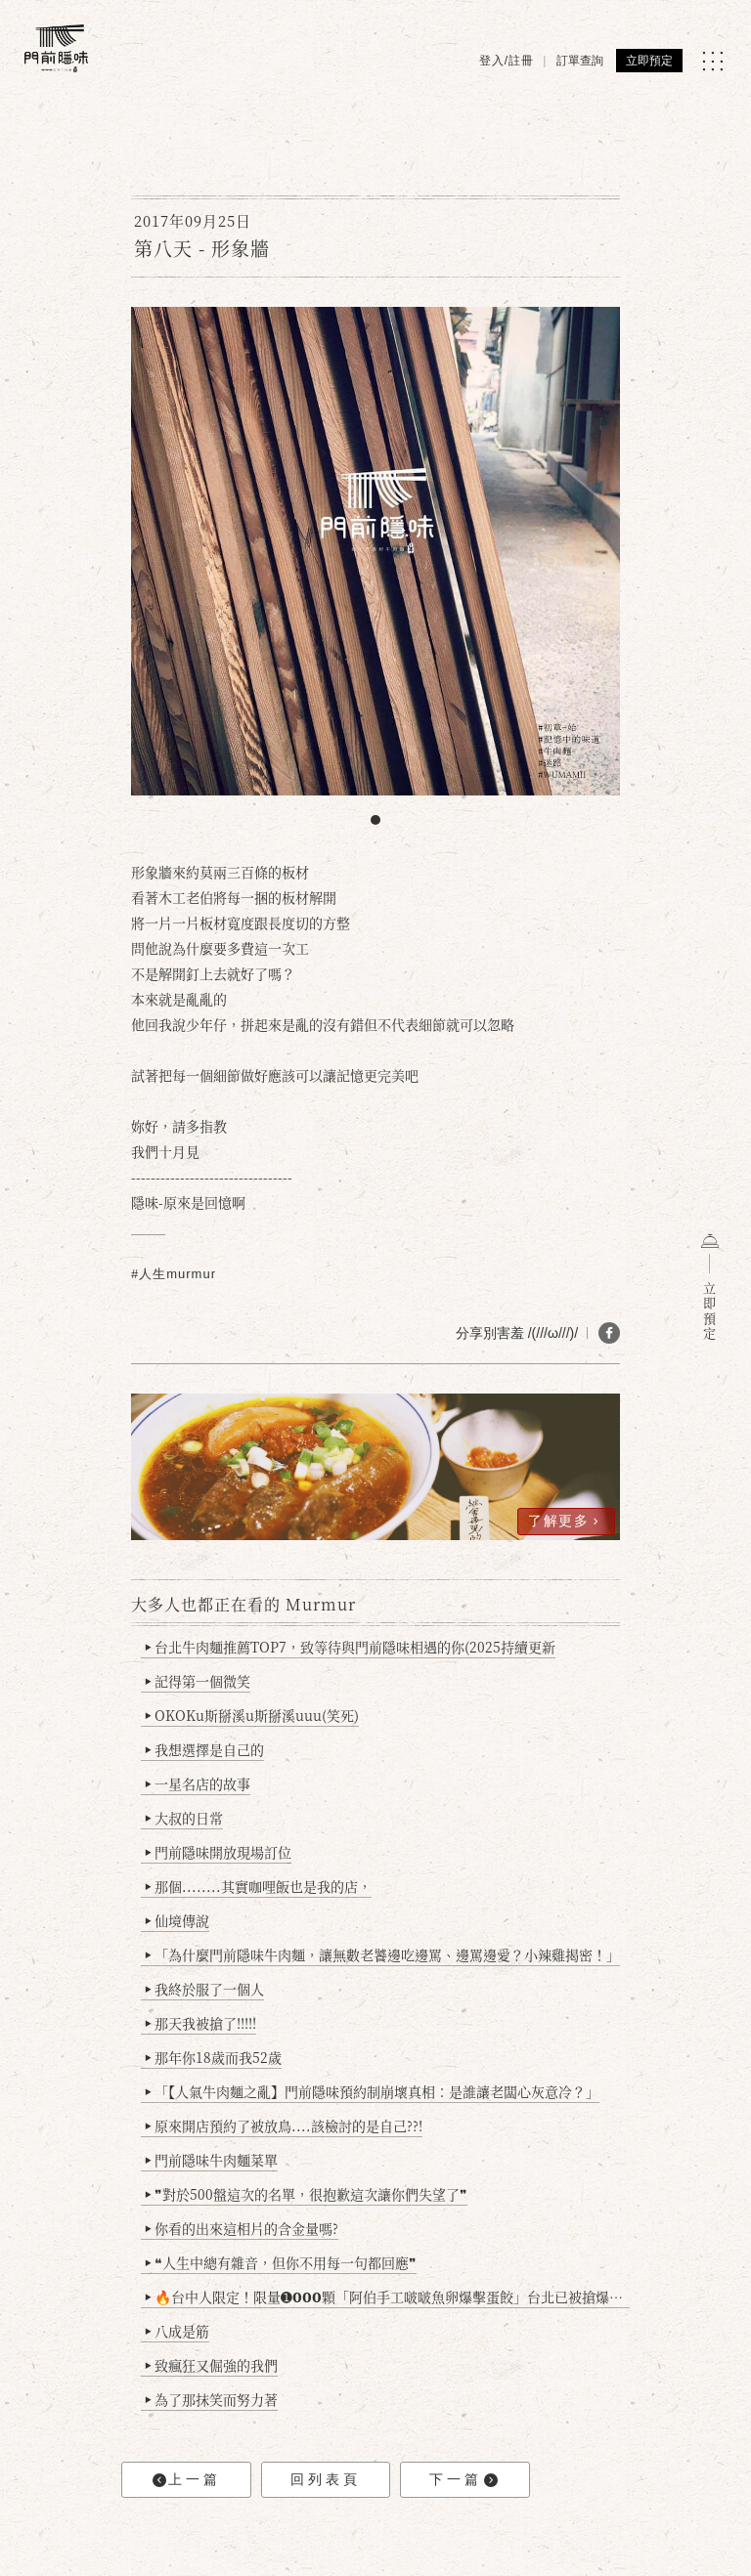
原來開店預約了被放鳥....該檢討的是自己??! (284, 2125)
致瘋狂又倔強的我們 (212, 2365)
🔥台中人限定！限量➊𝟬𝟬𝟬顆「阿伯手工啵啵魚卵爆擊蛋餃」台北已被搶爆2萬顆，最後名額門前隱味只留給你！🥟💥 (388, 2296)
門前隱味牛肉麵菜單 (212, 2159)
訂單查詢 (579, 60)
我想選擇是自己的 (205, 1749)
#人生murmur (173, 1274)
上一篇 (187, 2479)
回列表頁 (325, 2479)
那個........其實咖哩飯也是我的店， (259, 1886)
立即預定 (649, 60)
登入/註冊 (506, 60)
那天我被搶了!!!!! (201, 2023)
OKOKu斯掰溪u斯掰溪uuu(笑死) (252, 1715)
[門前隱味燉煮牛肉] (56, 48)
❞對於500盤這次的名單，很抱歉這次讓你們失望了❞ (306, 2194)
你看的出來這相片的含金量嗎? (242, 2228)
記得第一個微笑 (198, 1681)
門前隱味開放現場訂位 (218, 1852)
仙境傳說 (177, 1920)
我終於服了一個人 (205, 1988)
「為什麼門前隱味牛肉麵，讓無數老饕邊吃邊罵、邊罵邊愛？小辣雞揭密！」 (383, 1954)
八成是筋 (177, 2330)
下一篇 (463, 2479)
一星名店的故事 (198, 1783)
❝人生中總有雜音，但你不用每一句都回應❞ (281, 2262)
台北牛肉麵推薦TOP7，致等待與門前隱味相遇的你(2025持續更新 (350, 1646)
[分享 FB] (609, 1333)
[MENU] (712, 61)
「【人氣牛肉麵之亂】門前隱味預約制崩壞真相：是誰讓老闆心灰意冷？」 (372, 2091)
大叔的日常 (184, 1817)
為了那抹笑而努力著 (212, 2399)
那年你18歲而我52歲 (214, 2057)
